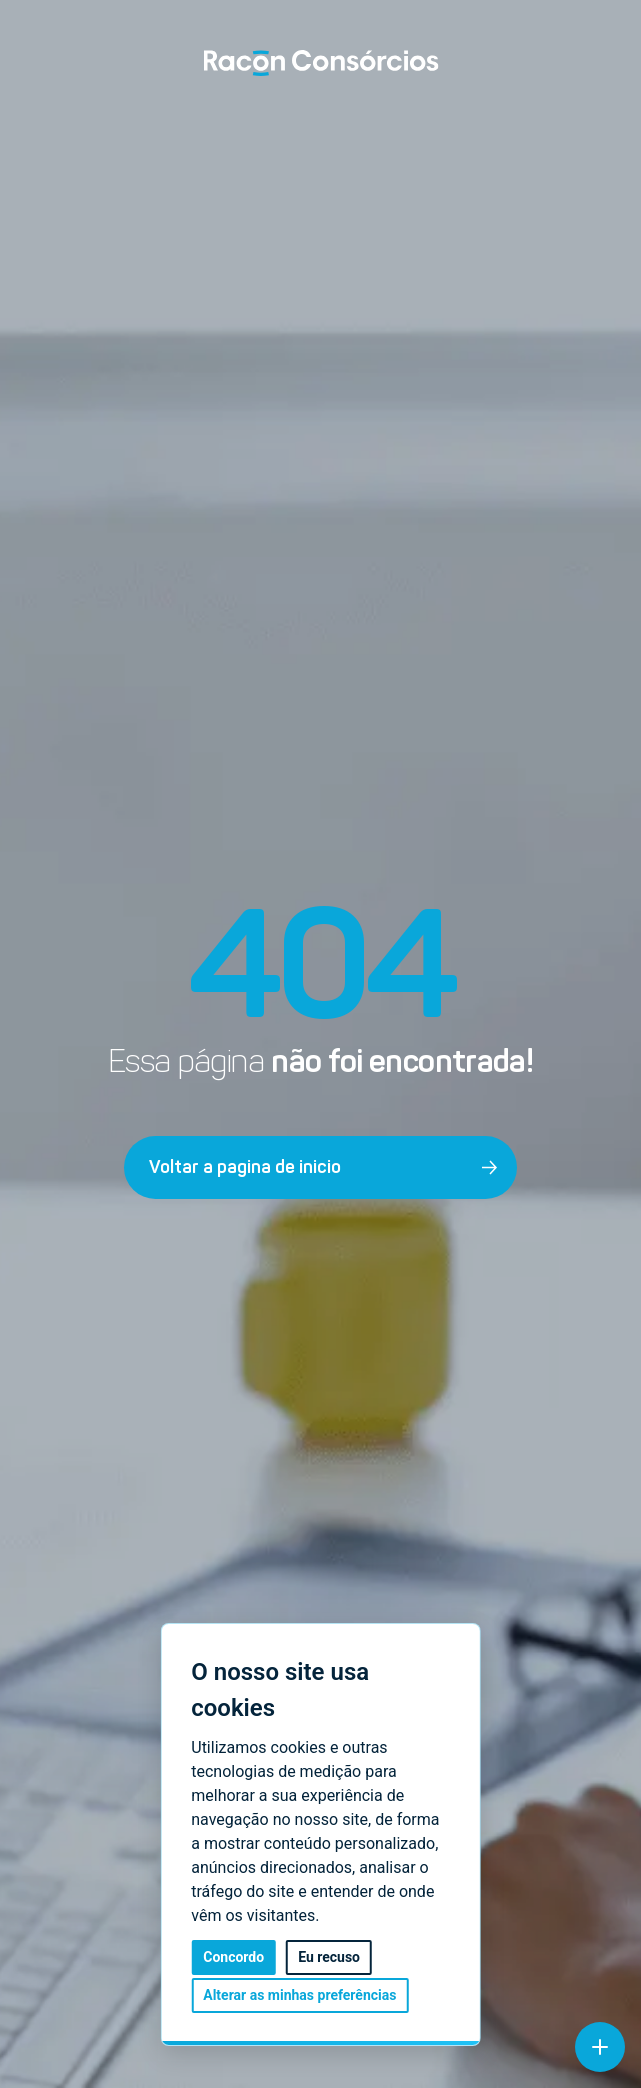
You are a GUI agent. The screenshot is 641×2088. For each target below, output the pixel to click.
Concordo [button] (233, 1958)
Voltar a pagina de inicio (323, 1167)
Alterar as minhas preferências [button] (299, 1995)
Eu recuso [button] (329, 1958)
